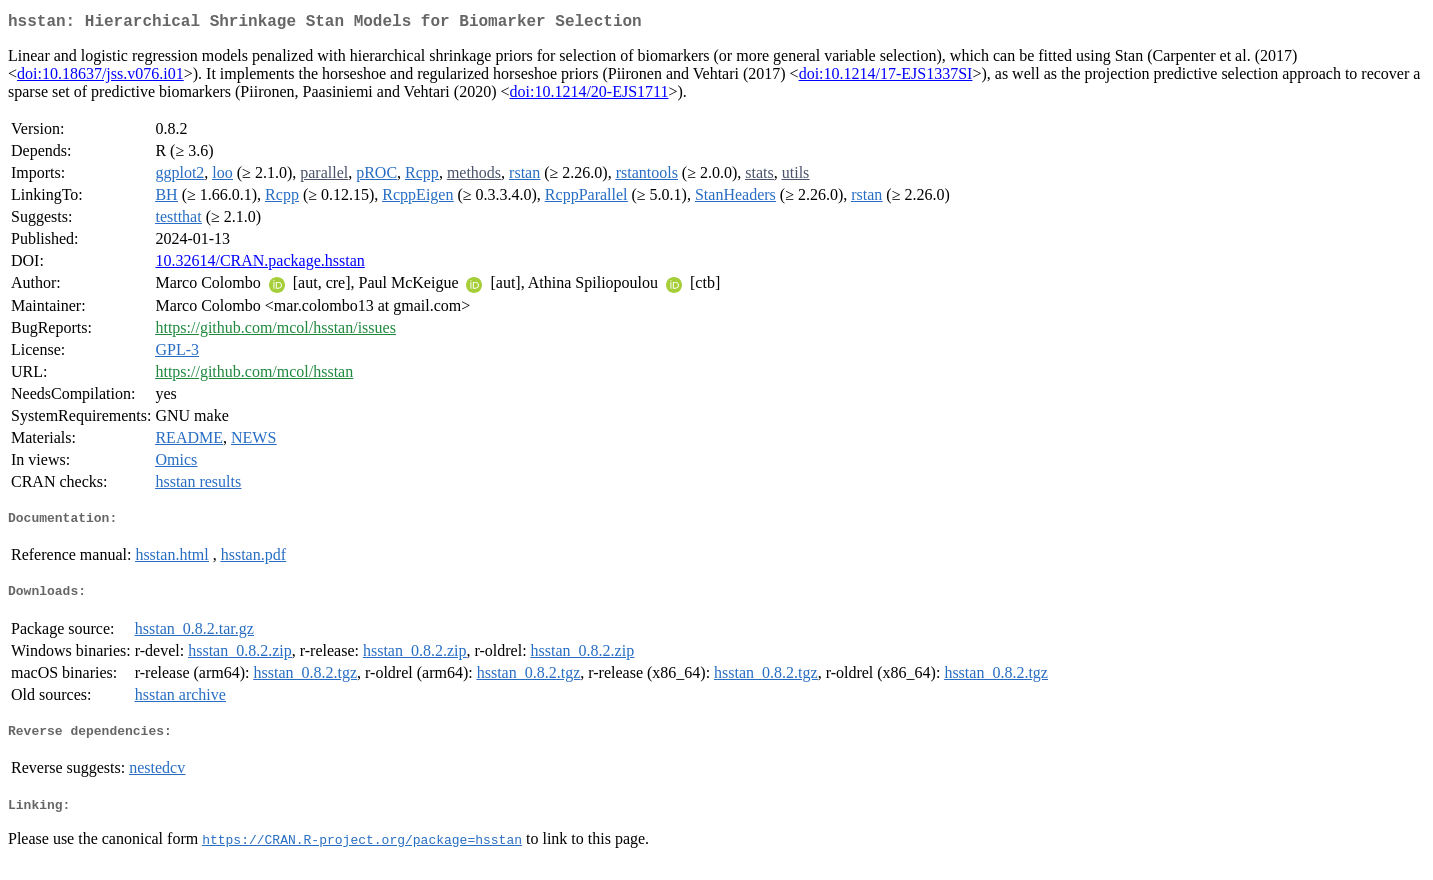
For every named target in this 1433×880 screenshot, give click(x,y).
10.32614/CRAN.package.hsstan (259, 264)
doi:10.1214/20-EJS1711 (588, 95)
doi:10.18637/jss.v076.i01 (100, 77)
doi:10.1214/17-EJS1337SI (886, 77)
